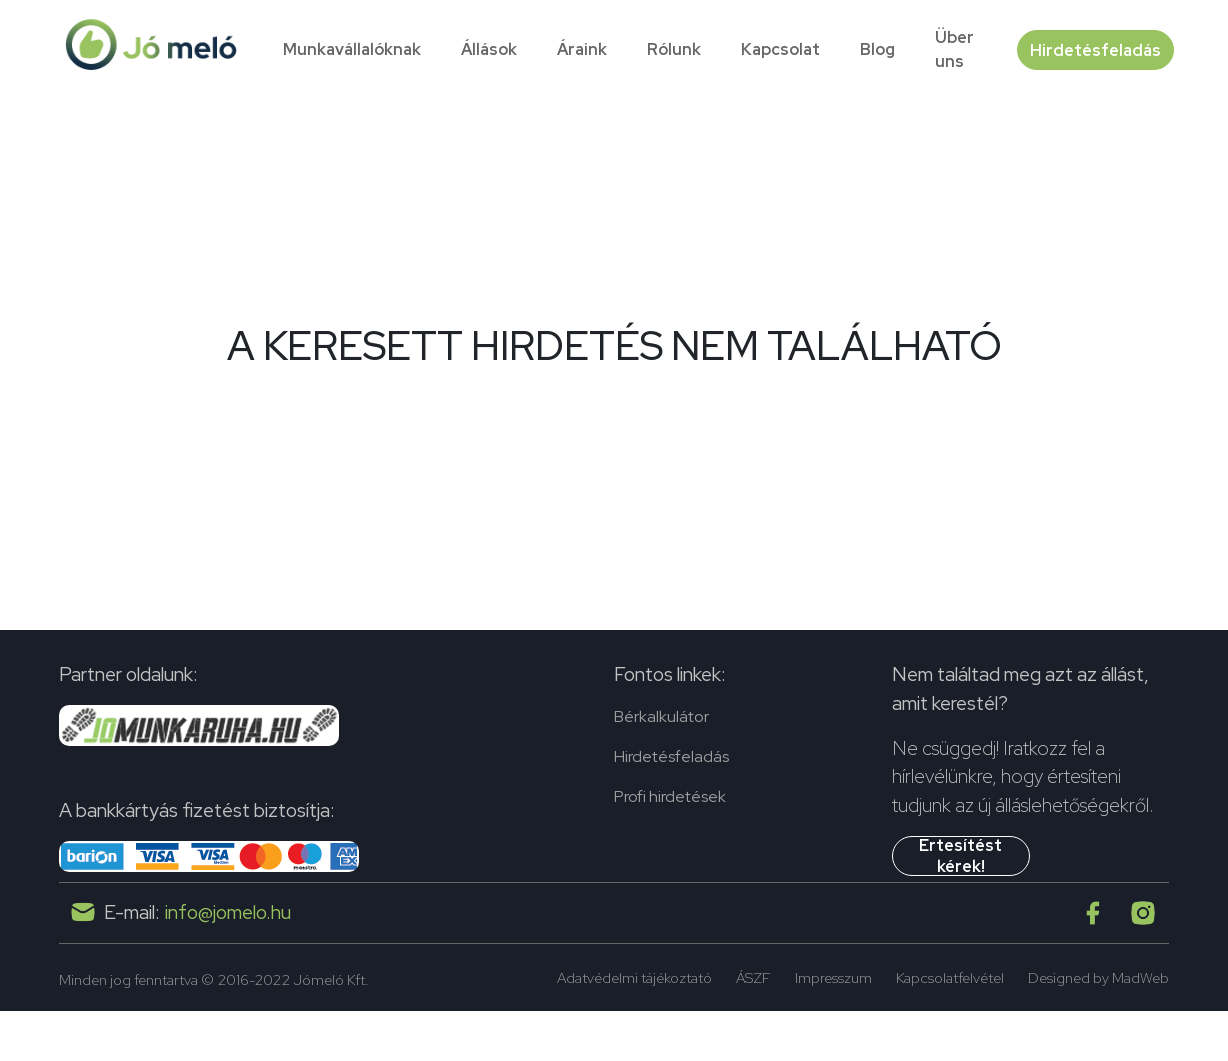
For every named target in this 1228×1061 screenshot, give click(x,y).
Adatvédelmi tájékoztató (634, 977)
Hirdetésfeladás (1091, 49)
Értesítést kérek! (960, 856)
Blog (877, 49)
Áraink (582, 49)
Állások (489, 49)
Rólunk (674, 49)
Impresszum (833, 977)
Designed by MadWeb (1098, 977)
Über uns (954, 49)
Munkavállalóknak (352, 49)
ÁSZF (753, 977)
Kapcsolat (780, 49)
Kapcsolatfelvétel (950, 977)
